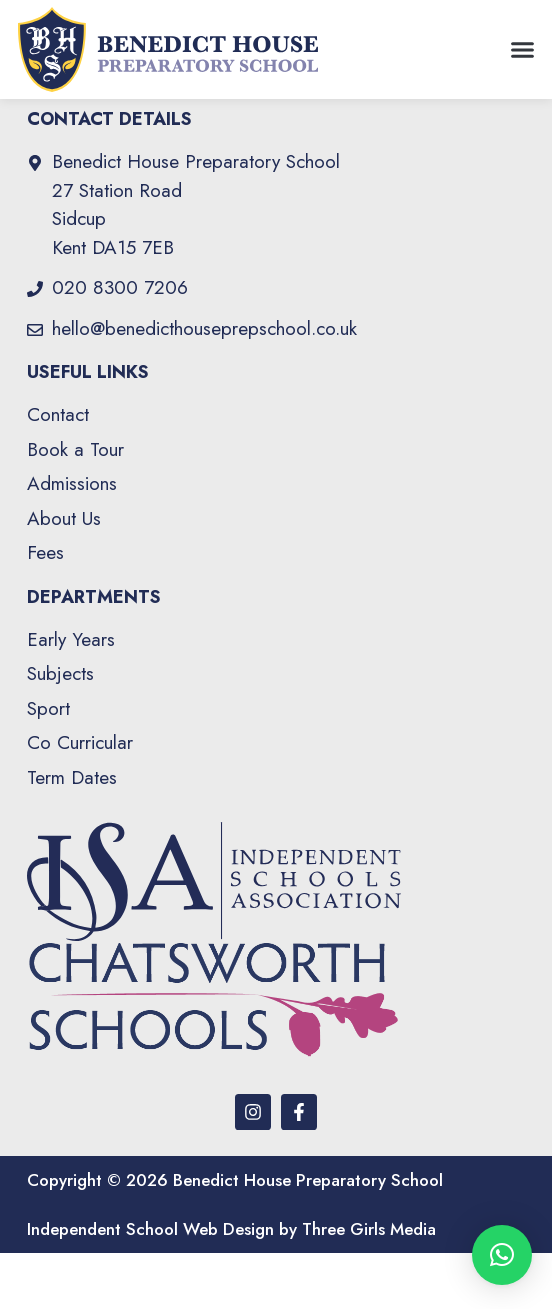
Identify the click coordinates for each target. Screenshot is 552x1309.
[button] (522, 50)
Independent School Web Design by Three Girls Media (231, 1285)
